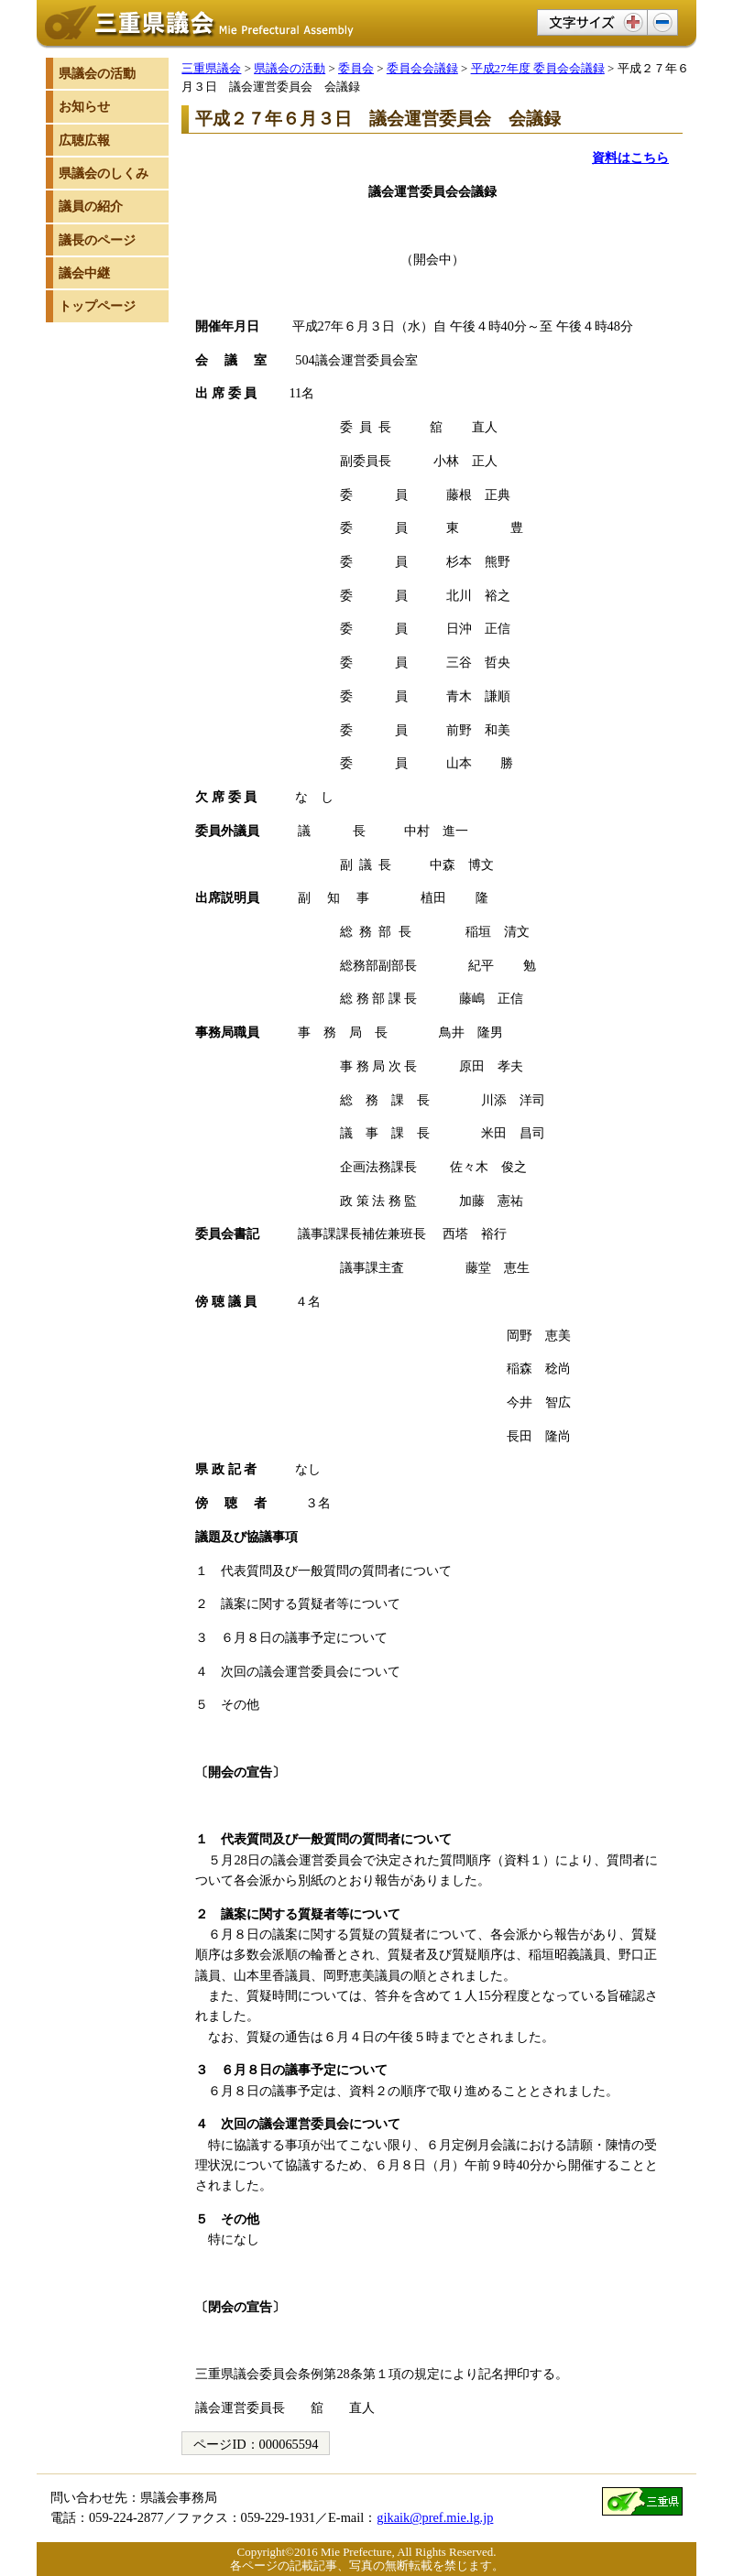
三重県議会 (211, 68)
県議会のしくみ (103, 173)
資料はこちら (630, 157)
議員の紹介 (91, 206)
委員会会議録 (422, 68)
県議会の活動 (289, 68)
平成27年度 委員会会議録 (538, 68)
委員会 (356, 68)
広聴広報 (84, 140)
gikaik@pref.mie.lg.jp (435, 2517)
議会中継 (84, 273)
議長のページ (97, 240)
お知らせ (84, 106)
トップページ (97, 306)
